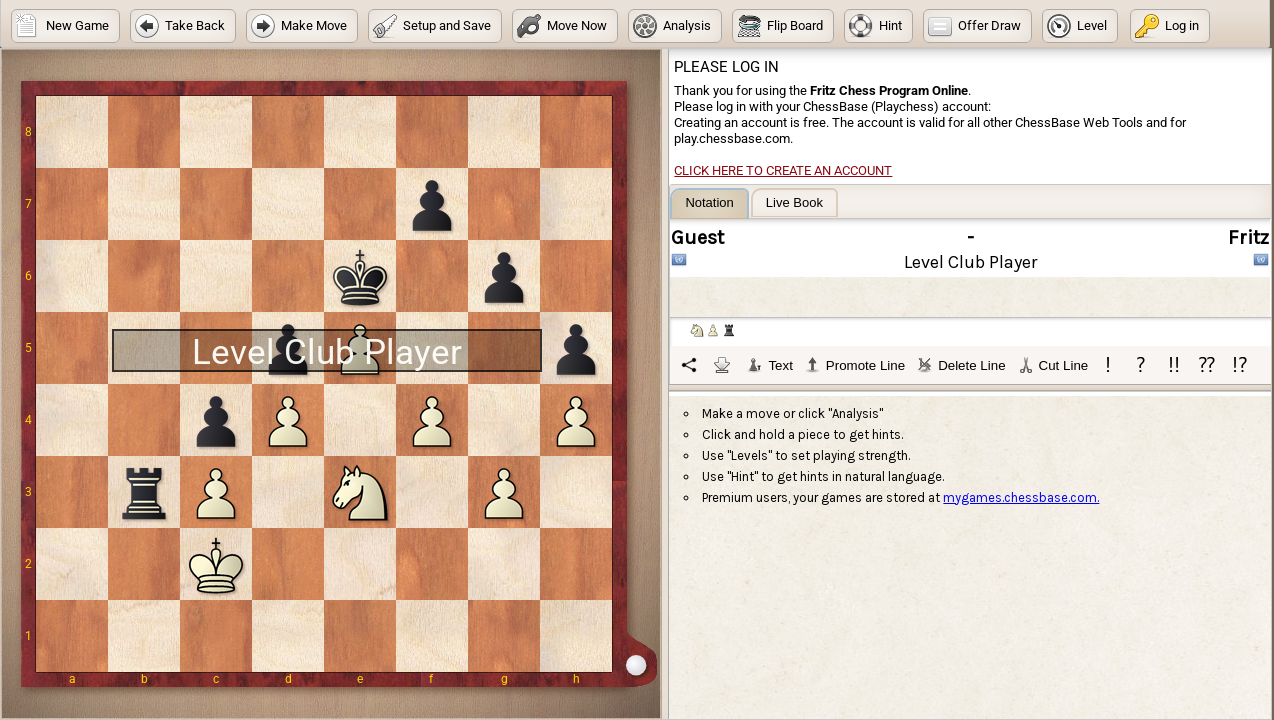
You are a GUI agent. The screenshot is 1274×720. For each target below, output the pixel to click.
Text (769, 365)
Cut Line (1053, 365)
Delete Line (961, 365)
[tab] (709, 203)
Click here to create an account (783, 170)
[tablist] (971, 286)
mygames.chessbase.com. (1021, 497)
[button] (65, 26)
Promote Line (855, 365)
